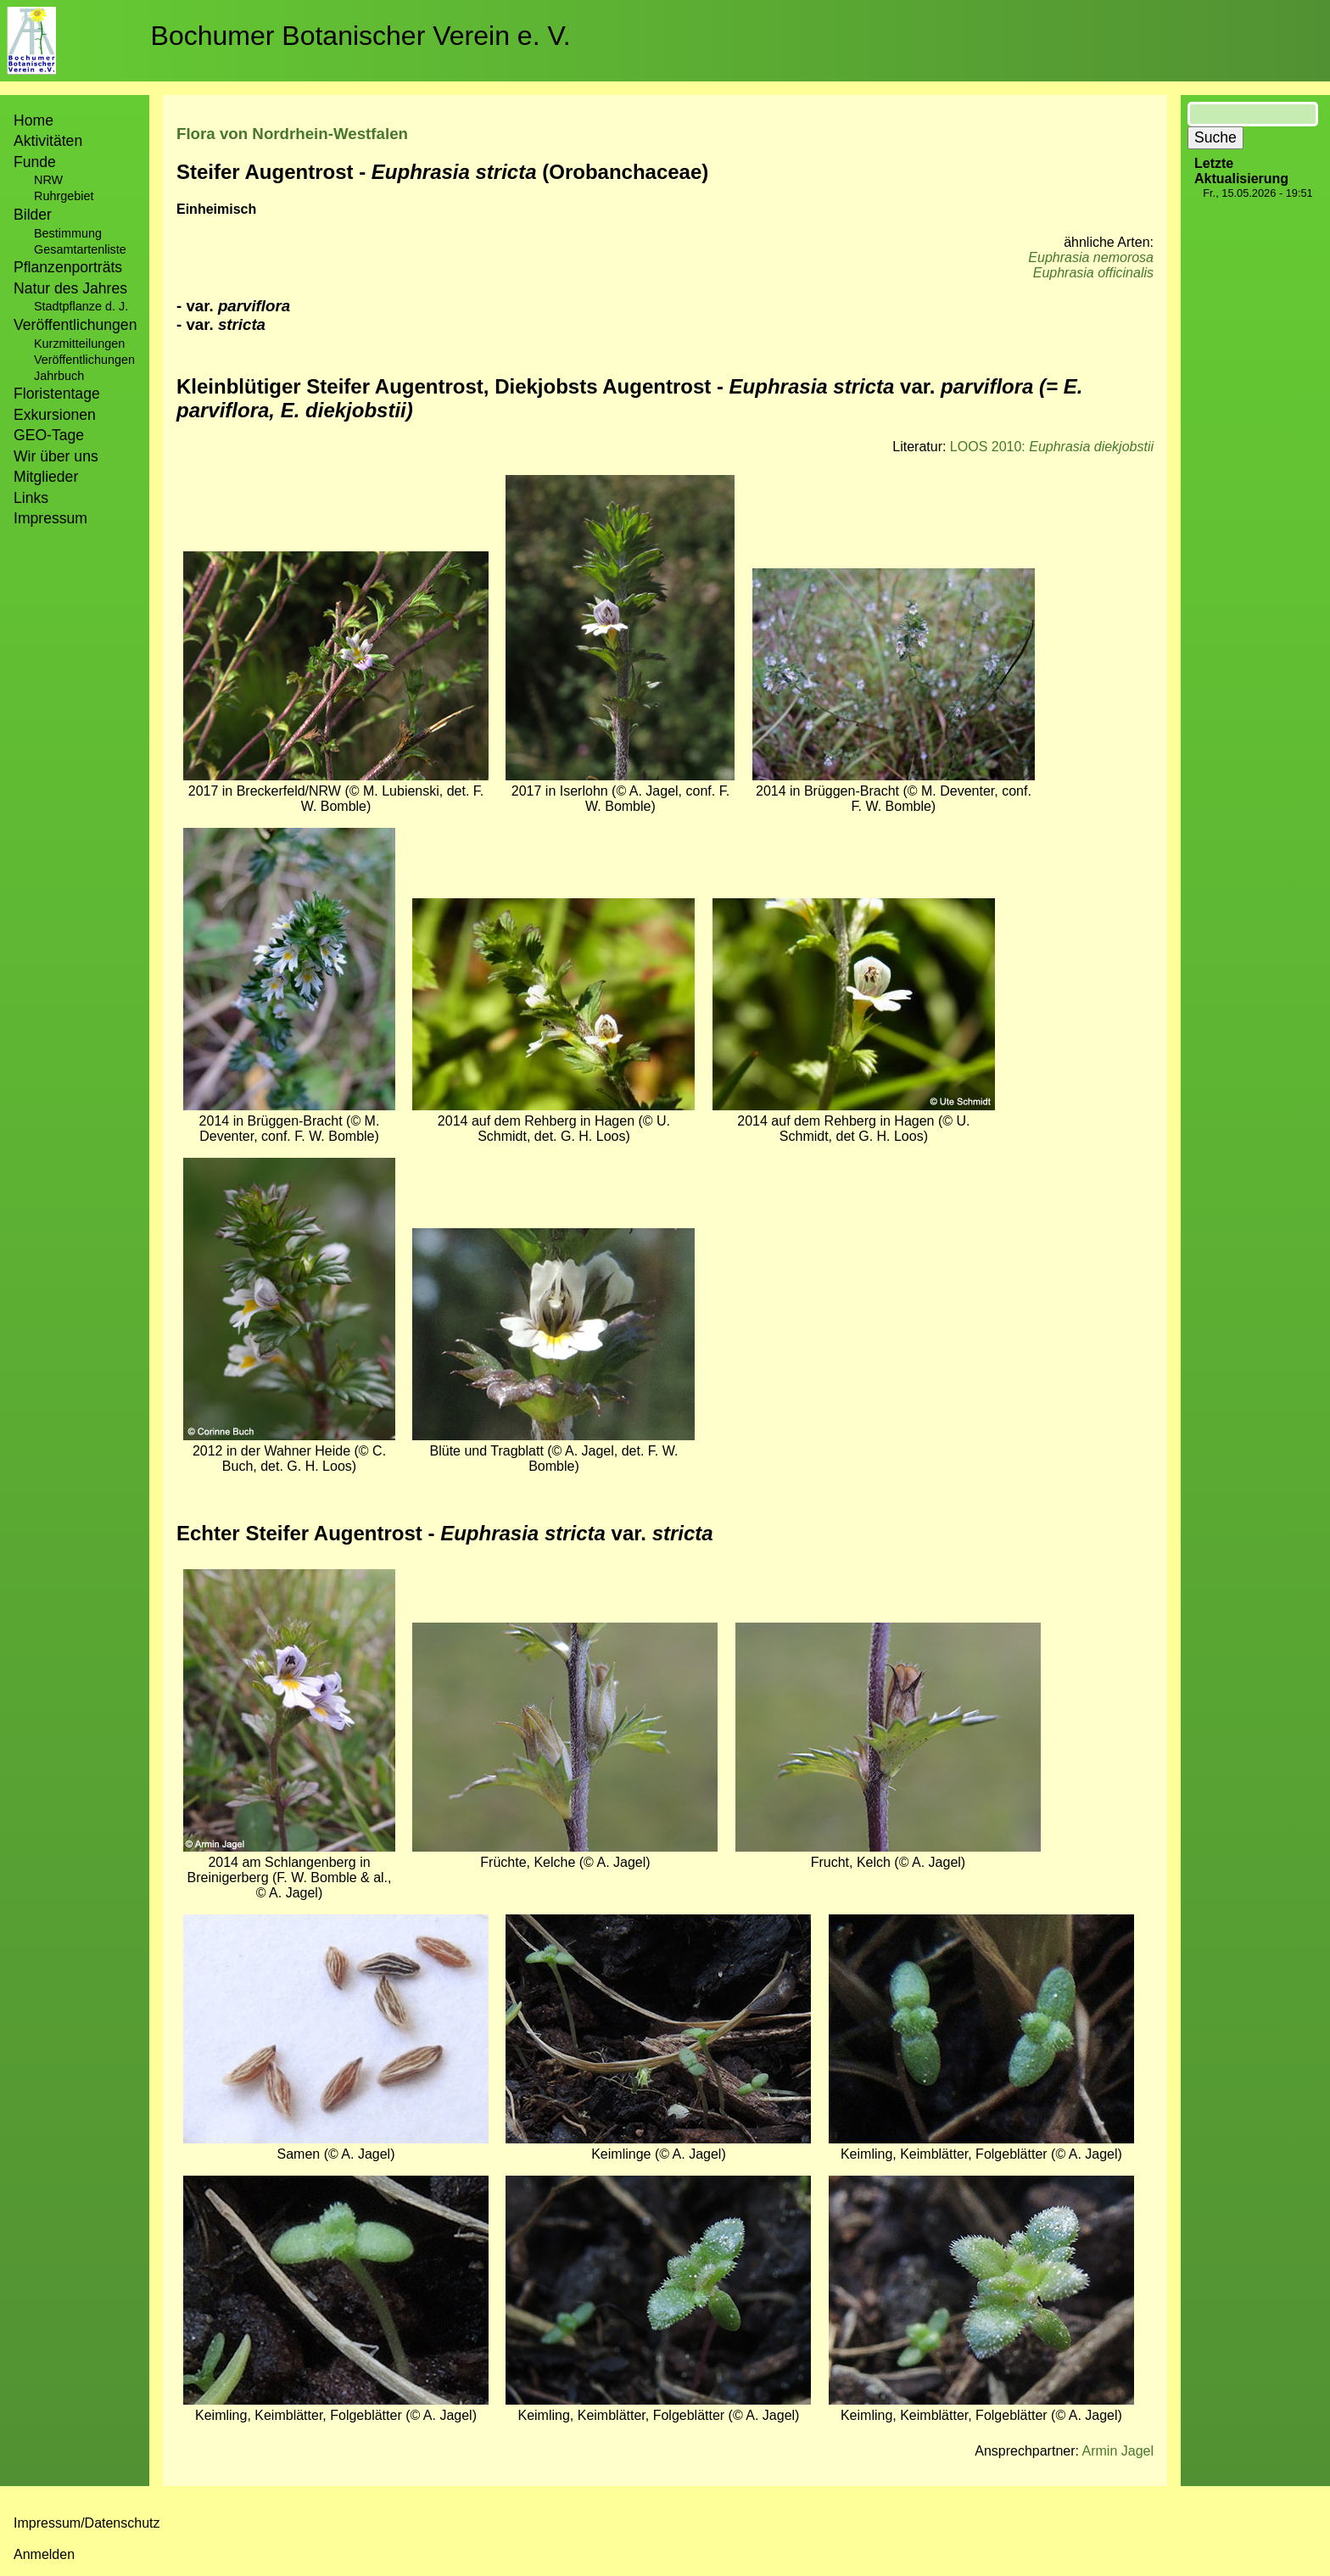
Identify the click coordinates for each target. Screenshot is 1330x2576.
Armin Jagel (1118, 2451)
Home (33, 120)
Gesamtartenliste (80, 249)
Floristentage (57, 393)
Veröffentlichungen (84, 359)
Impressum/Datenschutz (87, 2523)
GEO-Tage (49, 435)
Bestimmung (68, 233)
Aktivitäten (48, 140)
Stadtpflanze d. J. (81, 306)
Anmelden (44, 2554)
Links (31, 497)
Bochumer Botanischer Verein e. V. (361, 35)
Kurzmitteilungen (79, 343)
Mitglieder (46, 476)
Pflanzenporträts (68, 267)
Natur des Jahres (70, 288)
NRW (48, 180)
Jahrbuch (59, 376)
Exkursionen (55, 414)
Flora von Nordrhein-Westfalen (292, 133)
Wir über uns (56, 456)
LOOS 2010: (1052, 446)
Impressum (50, 518)
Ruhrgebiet (63, 196)
